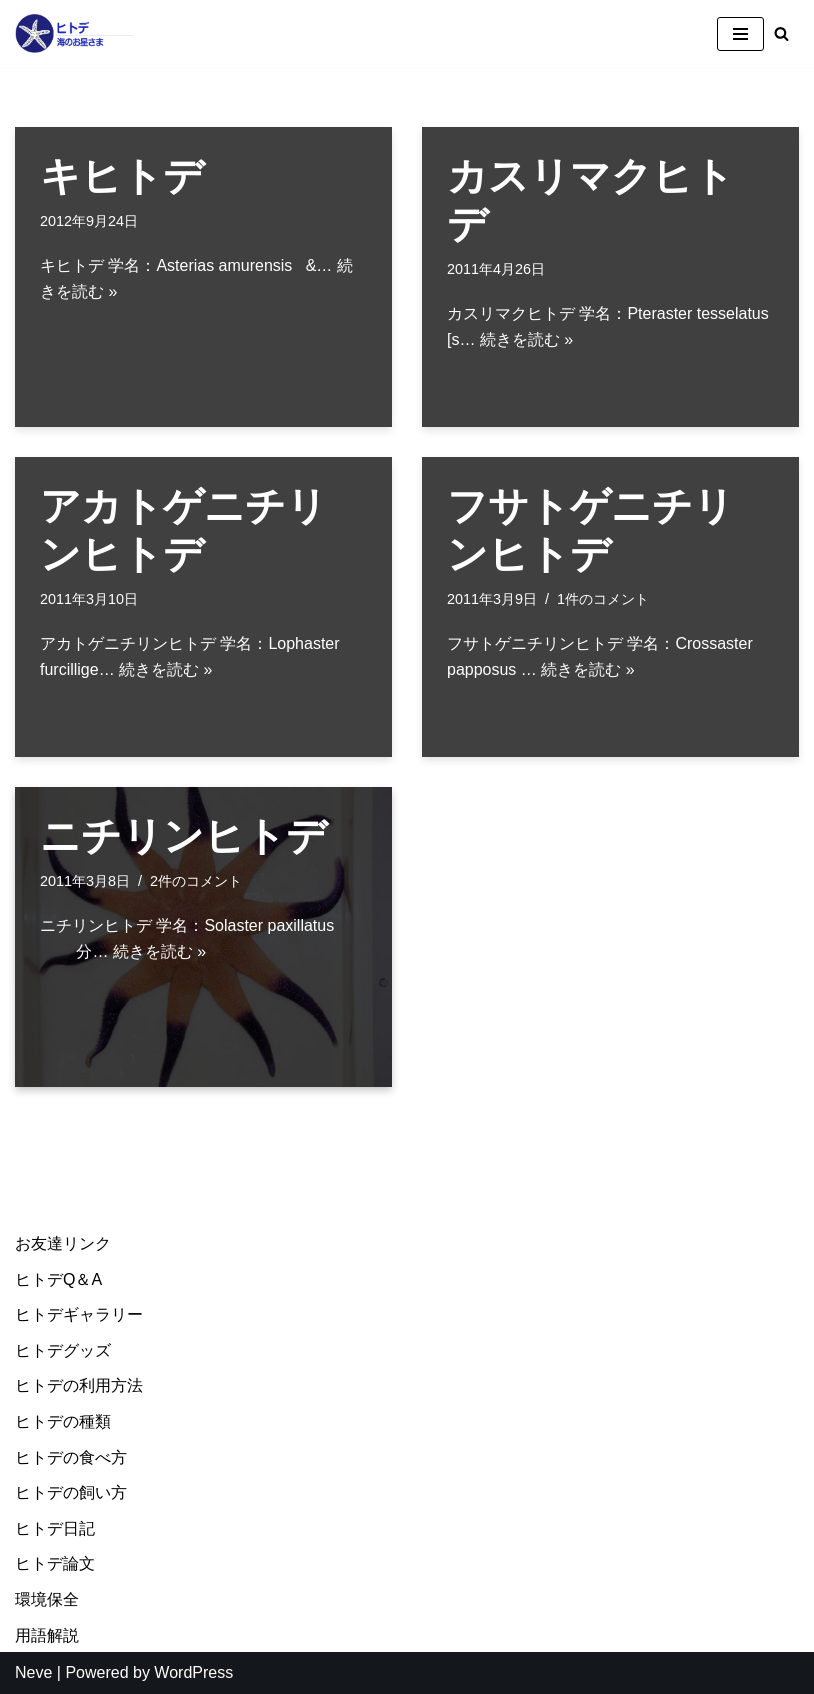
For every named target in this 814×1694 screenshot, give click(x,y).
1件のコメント (603, 599)
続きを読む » (526, 339)
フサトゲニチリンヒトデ (590, 530)
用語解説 (47, 1635)
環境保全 (47, 1599)
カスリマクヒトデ (590, 200)
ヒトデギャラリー (79, 1314)
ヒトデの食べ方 (71, 1457)
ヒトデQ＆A (58, 1279)
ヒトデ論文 (55, 1564)
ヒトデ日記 (55, 1528)
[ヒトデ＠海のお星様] (75, 33)
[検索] (781, 33)
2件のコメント (196, 881)
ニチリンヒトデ (183, 836)
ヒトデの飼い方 (71, 1492)
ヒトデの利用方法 (79, 1386)
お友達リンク (63, 1243)
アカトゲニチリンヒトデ (183, 530)
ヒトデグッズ (63, 1350)
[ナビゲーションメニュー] (740, 34)
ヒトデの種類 (63, 1421)
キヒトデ (122, 176)
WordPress (193, 1672)
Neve (33, 1672)
